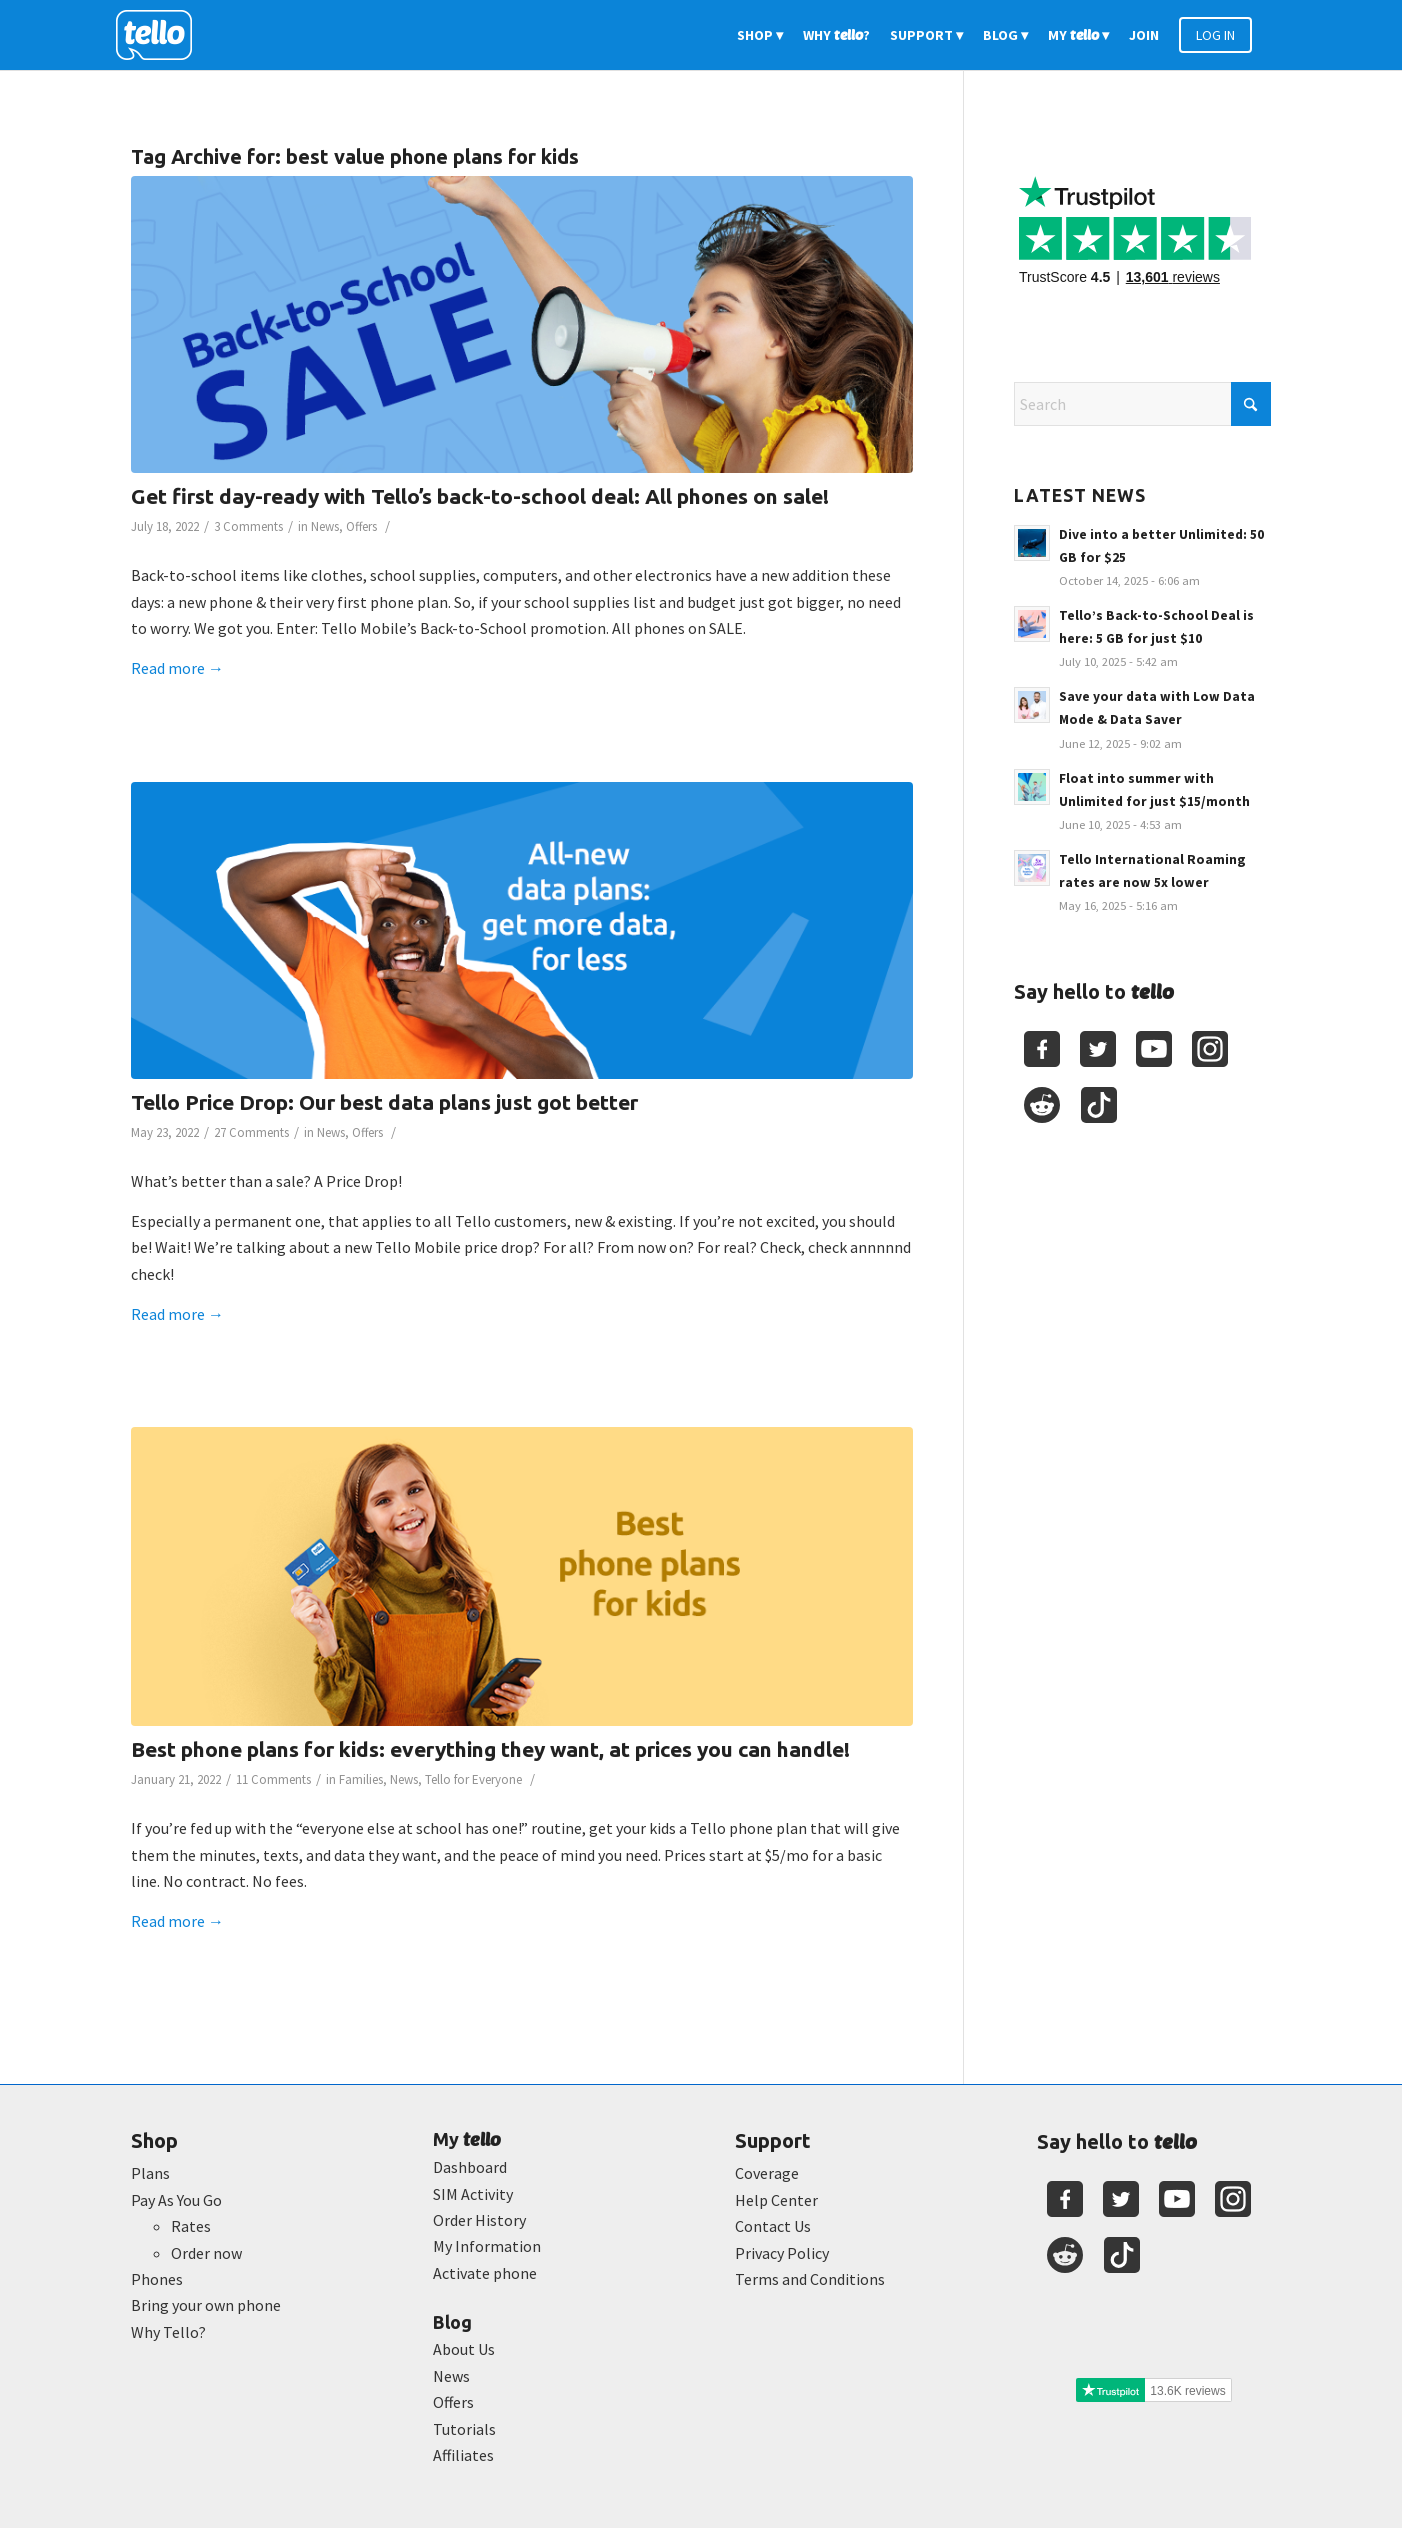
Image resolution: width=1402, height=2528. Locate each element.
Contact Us (773, 2226)
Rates (191, 2226)
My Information (487, 2246)
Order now (206, 2253)
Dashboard (470, 2167)
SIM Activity (473, 2194)
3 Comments (248, 526)
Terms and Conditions (810, 2279)
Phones (157, 2279)
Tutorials (464, 2429)
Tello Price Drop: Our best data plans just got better (384, 1102)
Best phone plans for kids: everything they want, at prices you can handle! (490, 1749)
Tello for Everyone (473, 1779)
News (325, 526)
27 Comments (251, 1132)
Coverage (767, 2173)
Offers (361, 526)
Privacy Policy (782, 2253)
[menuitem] (760, 35)
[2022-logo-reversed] (161, 35)
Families (361, 1779)
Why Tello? (168, 2332)
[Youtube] (1154, 1049)
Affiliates (463, 2455)
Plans (150, 2173)
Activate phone (485, 2273)
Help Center (776, 2200)
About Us (464, 2349)
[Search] (1142, 404)
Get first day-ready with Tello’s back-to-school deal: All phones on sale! (480, 496)
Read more (177, 668)
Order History (479, 2220)
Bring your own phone (206, 2305)
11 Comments (273, 1779)
